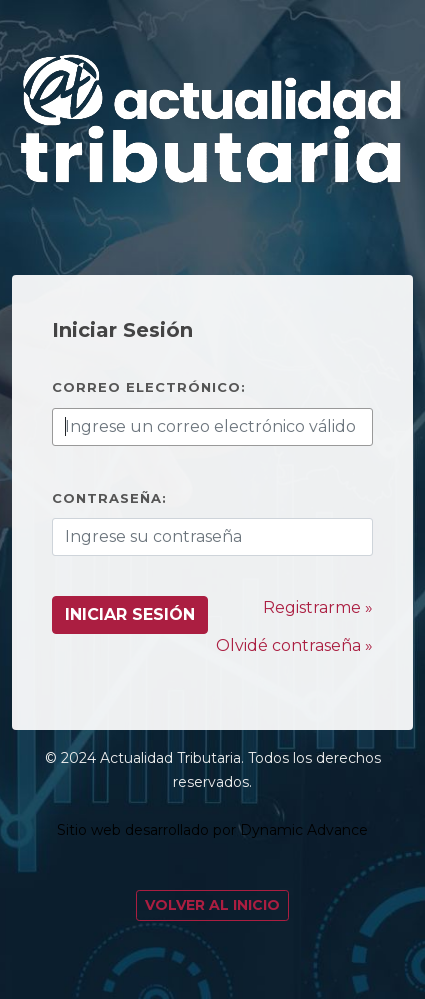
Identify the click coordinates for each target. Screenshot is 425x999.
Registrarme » (318, 607)
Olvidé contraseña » (294, 645)
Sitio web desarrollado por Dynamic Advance (212, 830)
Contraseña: (109, 498)
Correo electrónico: (149, 387)
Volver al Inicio (212, 905)
